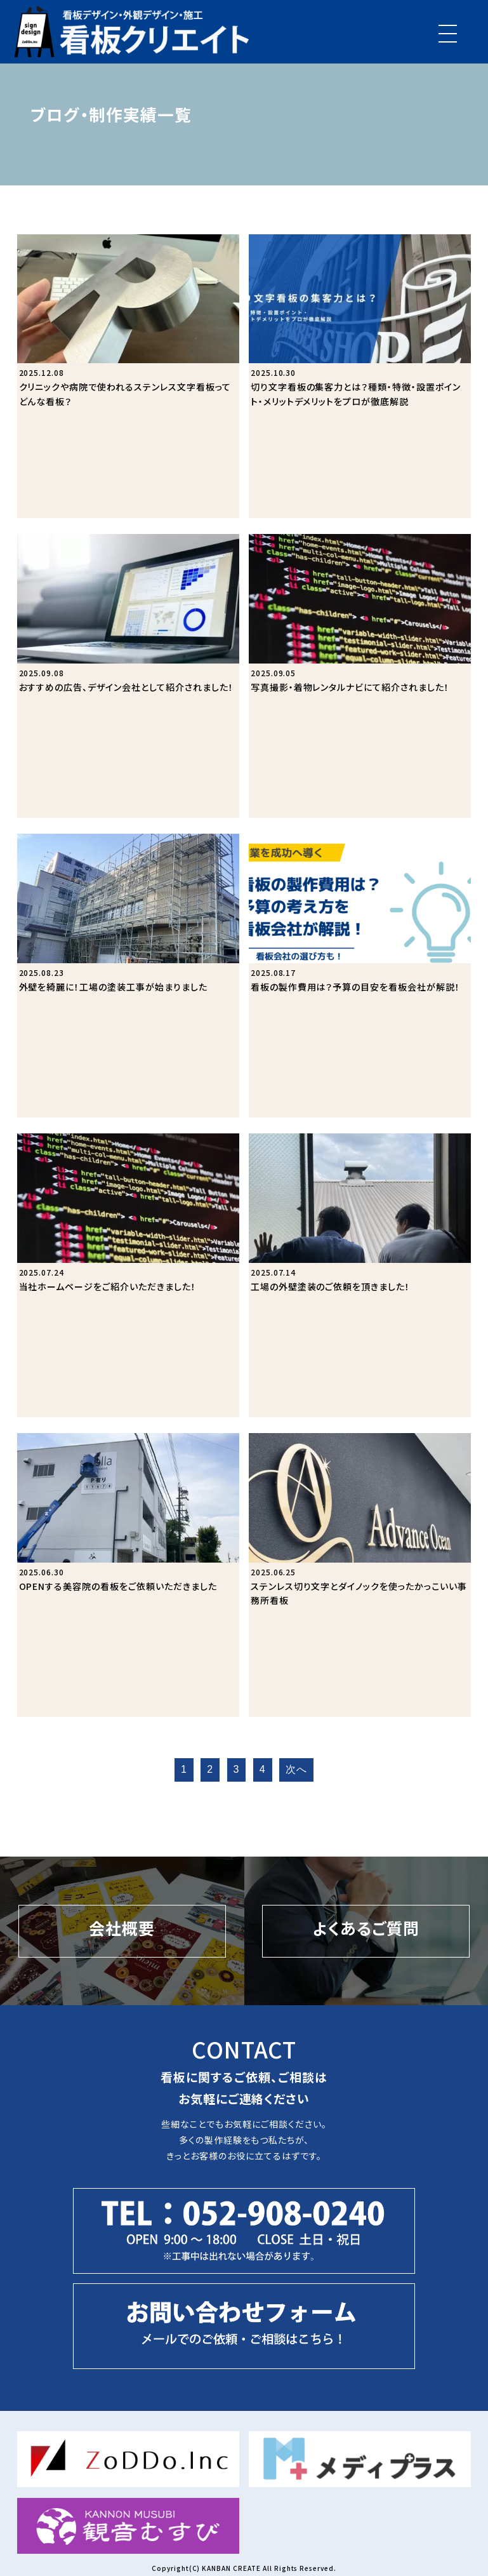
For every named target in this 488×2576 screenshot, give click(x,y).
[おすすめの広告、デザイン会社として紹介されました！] (128, 676)
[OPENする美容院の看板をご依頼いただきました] (128, 1575)
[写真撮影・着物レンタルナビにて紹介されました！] (360, 676)
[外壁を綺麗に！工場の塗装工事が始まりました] (128, 976)
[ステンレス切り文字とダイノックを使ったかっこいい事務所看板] (360, 1575)
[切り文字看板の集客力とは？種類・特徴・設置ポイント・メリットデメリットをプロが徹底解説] (360, 376)
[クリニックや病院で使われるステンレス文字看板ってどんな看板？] (128, 376)
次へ (296, 1769)
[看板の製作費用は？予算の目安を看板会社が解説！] (360, 976)
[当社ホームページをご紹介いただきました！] (128, 1275)
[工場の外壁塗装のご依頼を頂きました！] (360, 1275)
